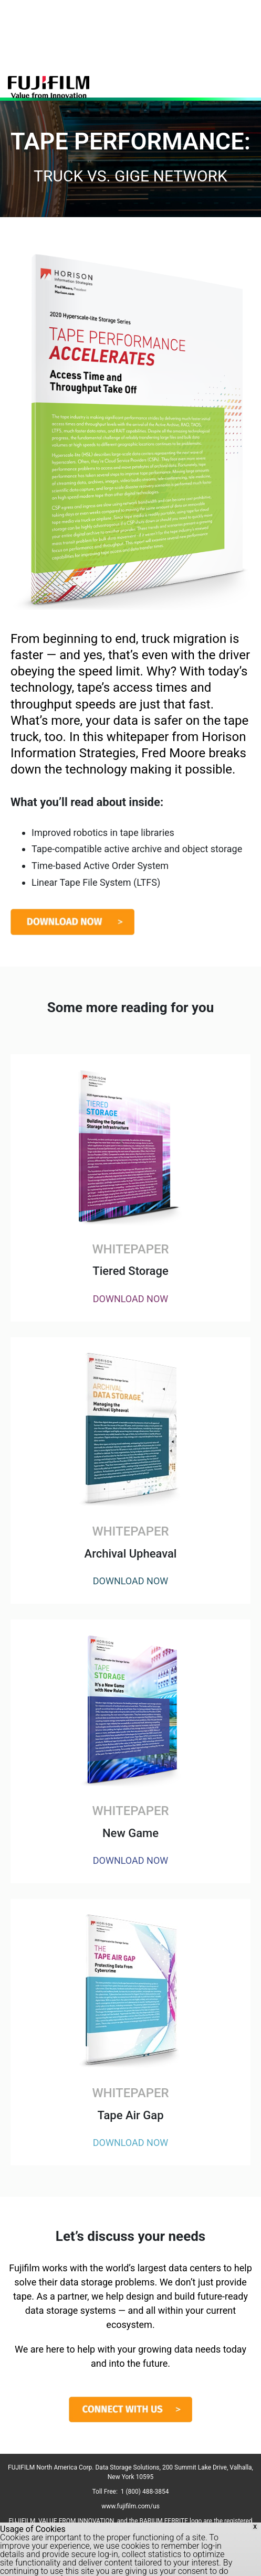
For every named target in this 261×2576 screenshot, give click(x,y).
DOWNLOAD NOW (131, 1298)
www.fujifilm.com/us (130, 2506)
